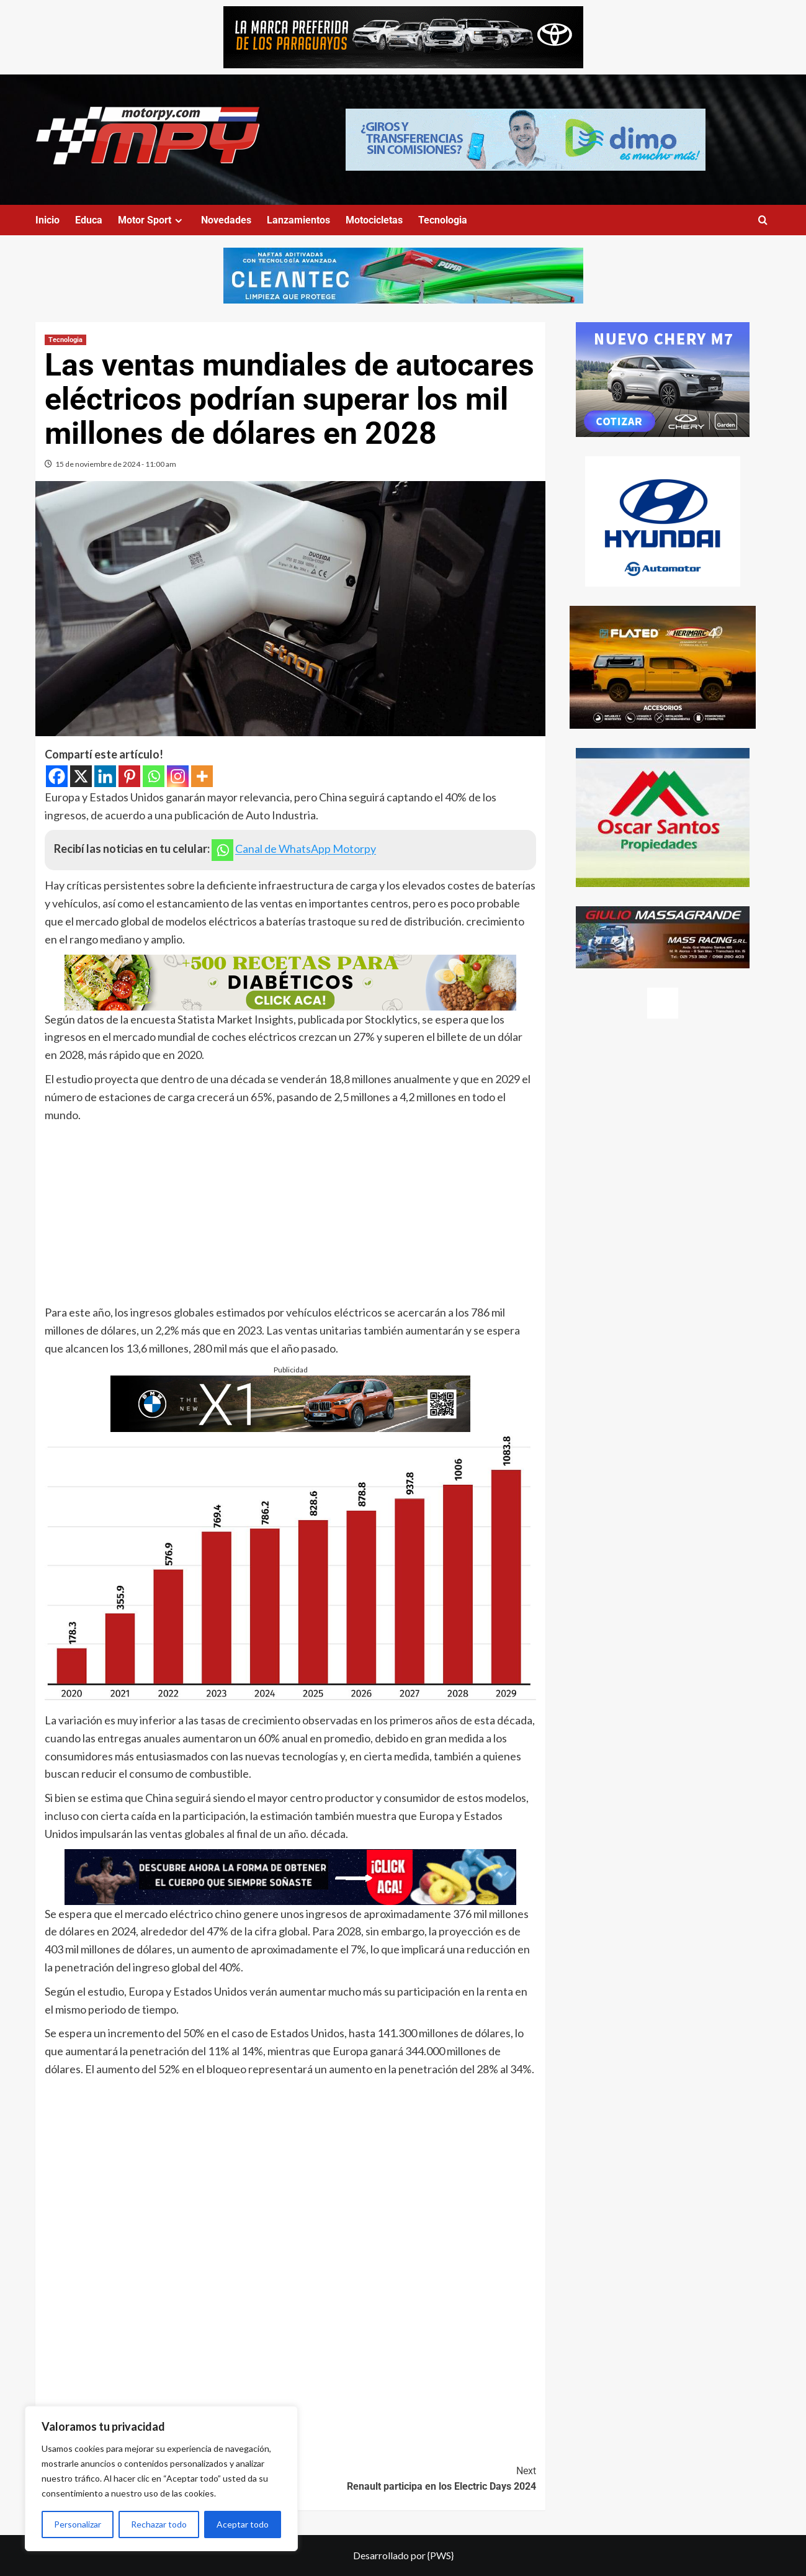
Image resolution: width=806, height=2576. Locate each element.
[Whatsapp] (153, 776)
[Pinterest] (129, 776)
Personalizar (77, 2524)
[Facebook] (57, 776)
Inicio (47, 220)
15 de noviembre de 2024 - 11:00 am (115, 464)
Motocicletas (374, 220)
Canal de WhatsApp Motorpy (305, 849)
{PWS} (441, 2555)
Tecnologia (442, 220)
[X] (81, 776)
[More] (202, 776)
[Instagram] (178, 776)
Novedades (226, 220)
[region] (161, 2478)
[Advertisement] (290, 1217)
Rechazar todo (159, 2524)
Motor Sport (152, 220)
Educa (88, 220)
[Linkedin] (105, 776)
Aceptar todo (243, 2524)
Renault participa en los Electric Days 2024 (413, 2478)
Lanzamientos (298, 220)
